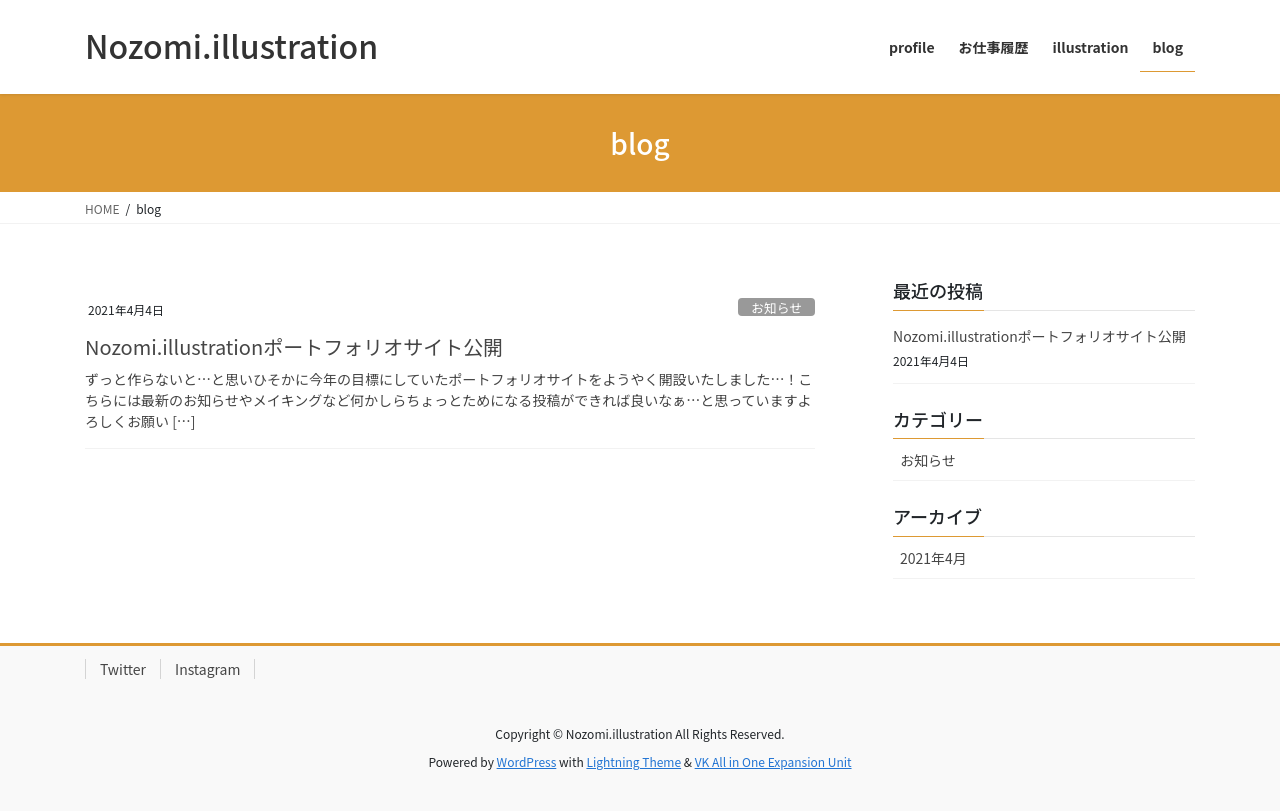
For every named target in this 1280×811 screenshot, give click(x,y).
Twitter (123, 669)
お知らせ (776, 307)
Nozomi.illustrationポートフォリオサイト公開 (294, 346)
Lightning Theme (633, 761)
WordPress (527, 761)
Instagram (207, 669)
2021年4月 (933, 558)
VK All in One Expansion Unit (773, 761)
